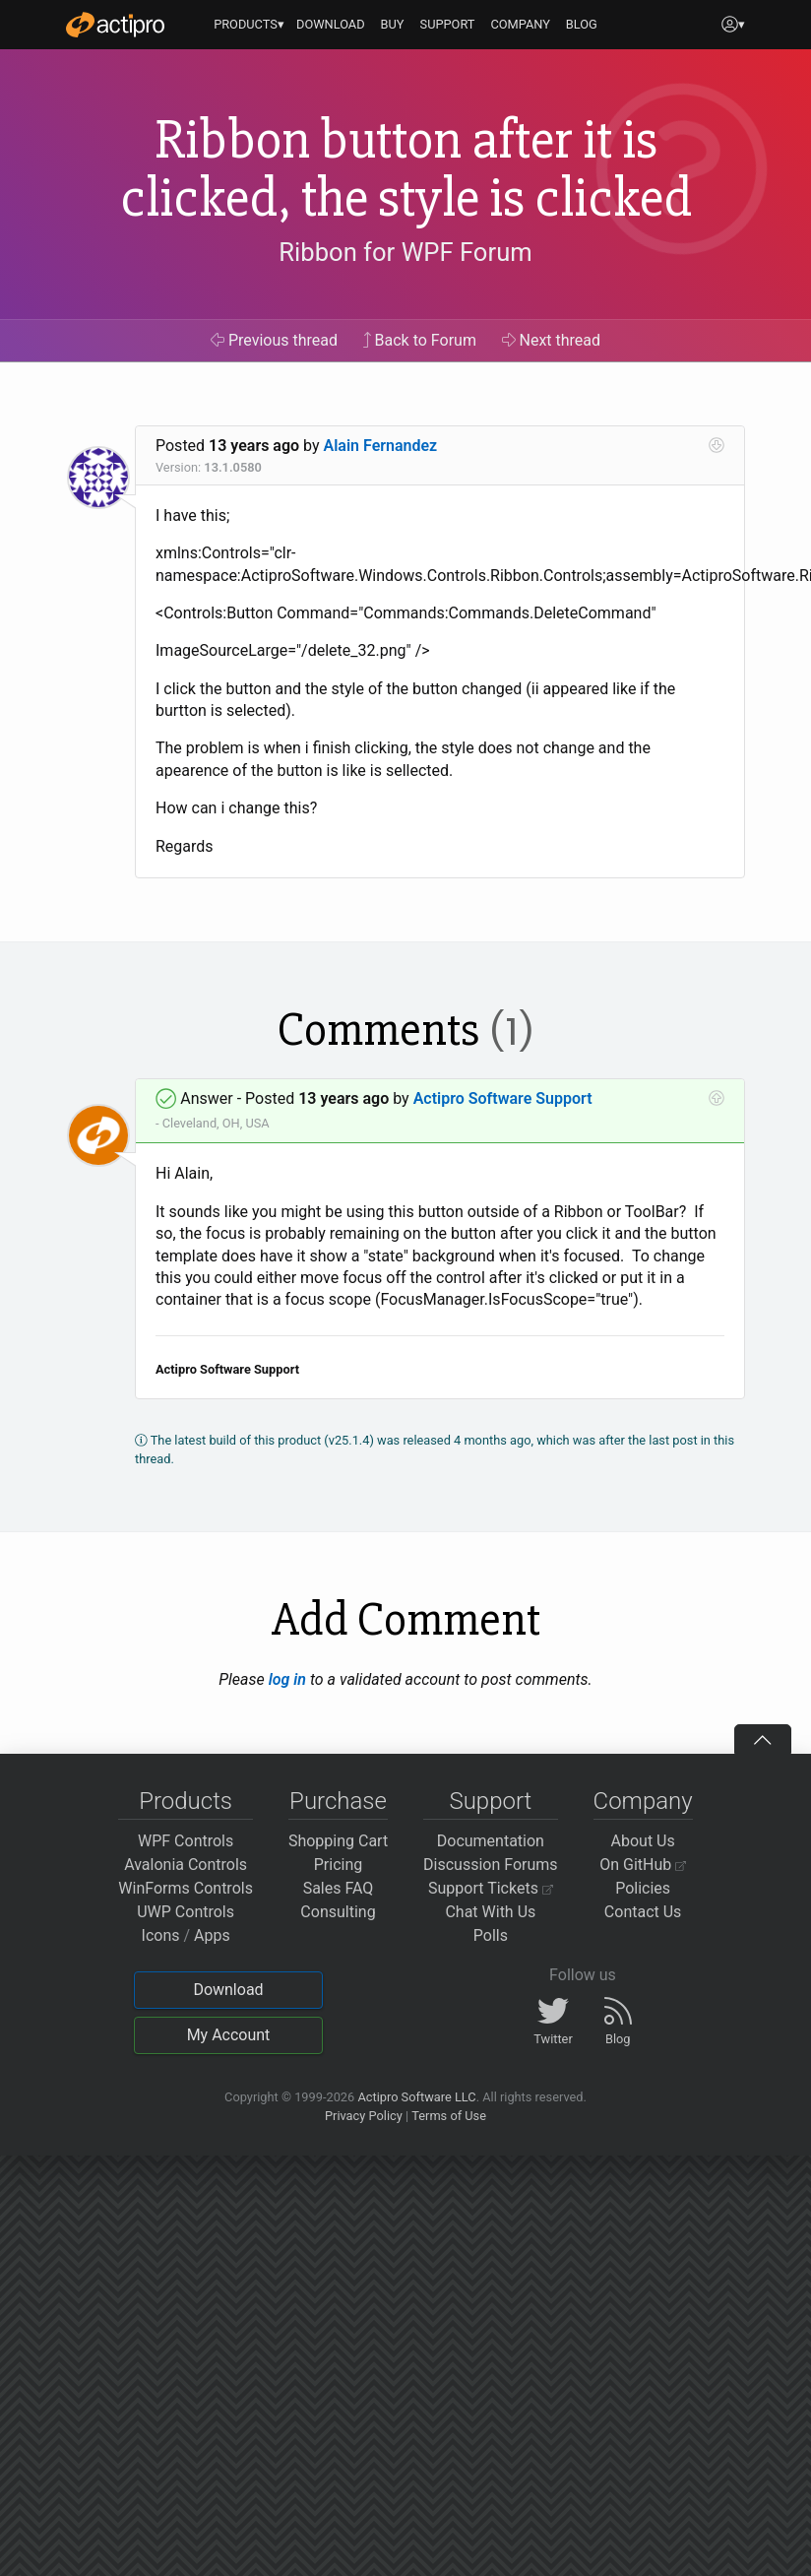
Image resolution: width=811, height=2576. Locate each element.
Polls (490, 1935)
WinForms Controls (185, 1888)
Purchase (338, 1801)
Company (643, 1801)
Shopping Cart (338, 1841)
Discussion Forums (490, 1864)
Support (490, 1801)
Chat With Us (490, 1911)
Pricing (338, 1864)
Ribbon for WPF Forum (405, 252)
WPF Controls (185, 1841)
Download (228, 1989)
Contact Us (643, 1911)
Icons (161, 1935)
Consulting (337, 1911)
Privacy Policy (364, 2115)
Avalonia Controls (185, 1864)
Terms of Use (448, 2115)
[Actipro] (115, 24)
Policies (642, 1888)
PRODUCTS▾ (249, 24)
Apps (212, 1935)
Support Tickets (490, 1888)
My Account (229, 2035)
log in (287, 1679)
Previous (274, 340)
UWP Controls (185, 1911)
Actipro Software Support (503, 1098)
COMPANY (520, 24)
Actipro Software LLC (416, 2097)
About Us (643, 1841)
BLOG (581, 24)
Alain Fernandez (381, 445)
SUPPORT (447, 24)
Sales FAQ (338, 1888)
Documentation (490, 1841)
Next (551, 340)
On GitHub (642, 1864)
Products (185, 1801)
